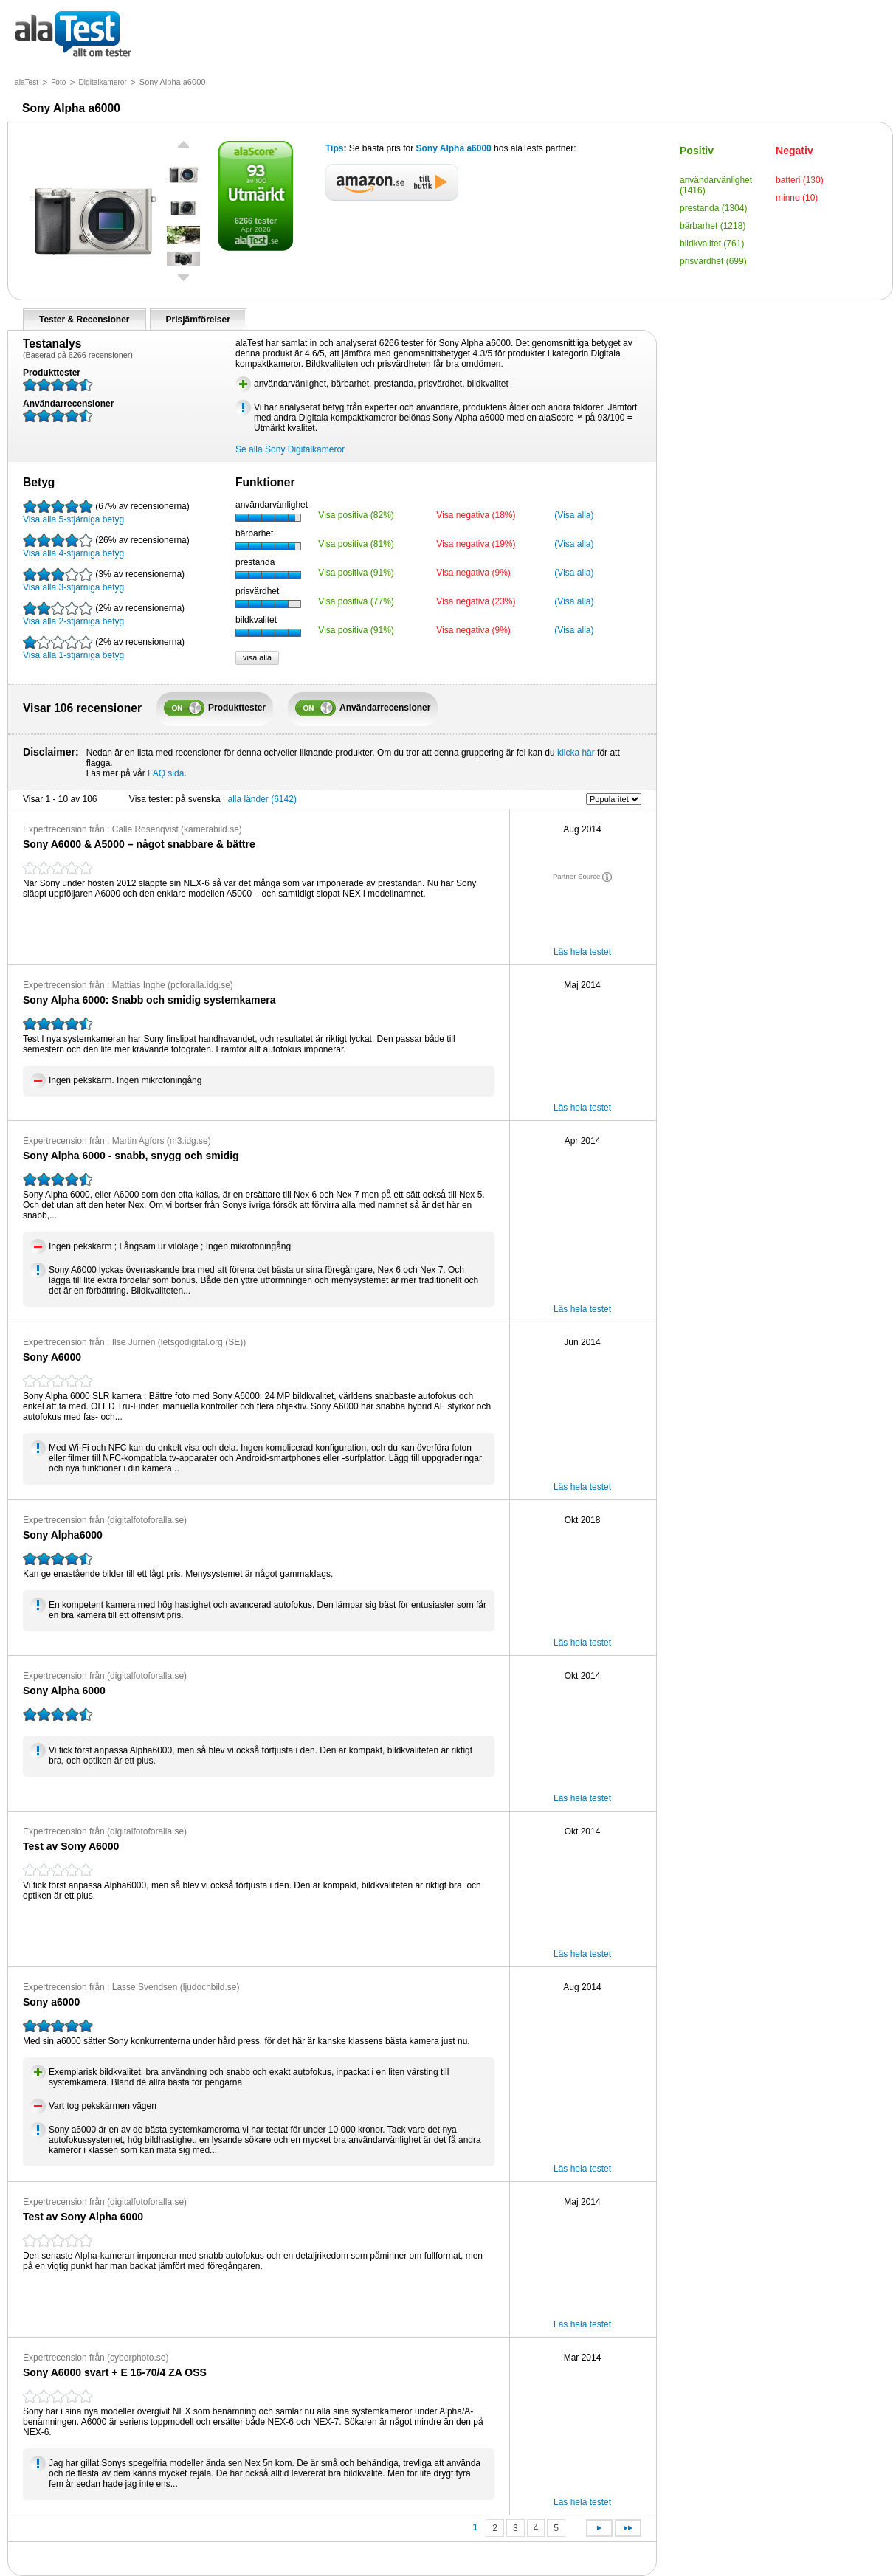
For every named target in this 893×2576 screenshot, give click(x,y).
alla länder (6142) (261, 799)
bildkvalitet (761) (712, 243)
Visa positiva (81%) (356, 544)
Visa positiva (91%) (356, 572)
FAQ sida (166, 773)
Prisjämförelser (198, 319)
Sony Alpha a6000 (454, 148)
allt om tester (73, 35)
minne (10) (797, 198)
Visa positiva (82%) (356, 515)
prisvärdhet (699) (713, 261)
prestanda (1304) (713, 208)
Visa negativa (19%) (475, 544)
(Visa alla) (573, 515)
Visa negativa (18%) (475, 515)
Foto (58, 82)
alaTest (26, 82)
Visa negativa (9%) (473, 572)
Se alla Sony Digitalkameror (290, 449)
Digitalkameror (102, 82)
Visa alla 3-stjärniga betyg (104, 580)
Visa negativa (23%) (475, 601)
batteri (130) (800, 180)
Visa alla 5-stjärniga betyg (106, 512)
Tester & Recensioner (84, 319)
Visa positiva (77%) (356, 601)
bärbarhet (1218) (712, 226)
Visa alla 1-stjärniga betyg (104, 647)
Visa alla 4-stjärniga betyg (106, 546)
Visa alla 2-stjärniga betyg (104, 613)
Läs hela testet (582, 952)
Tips (334, 148)
